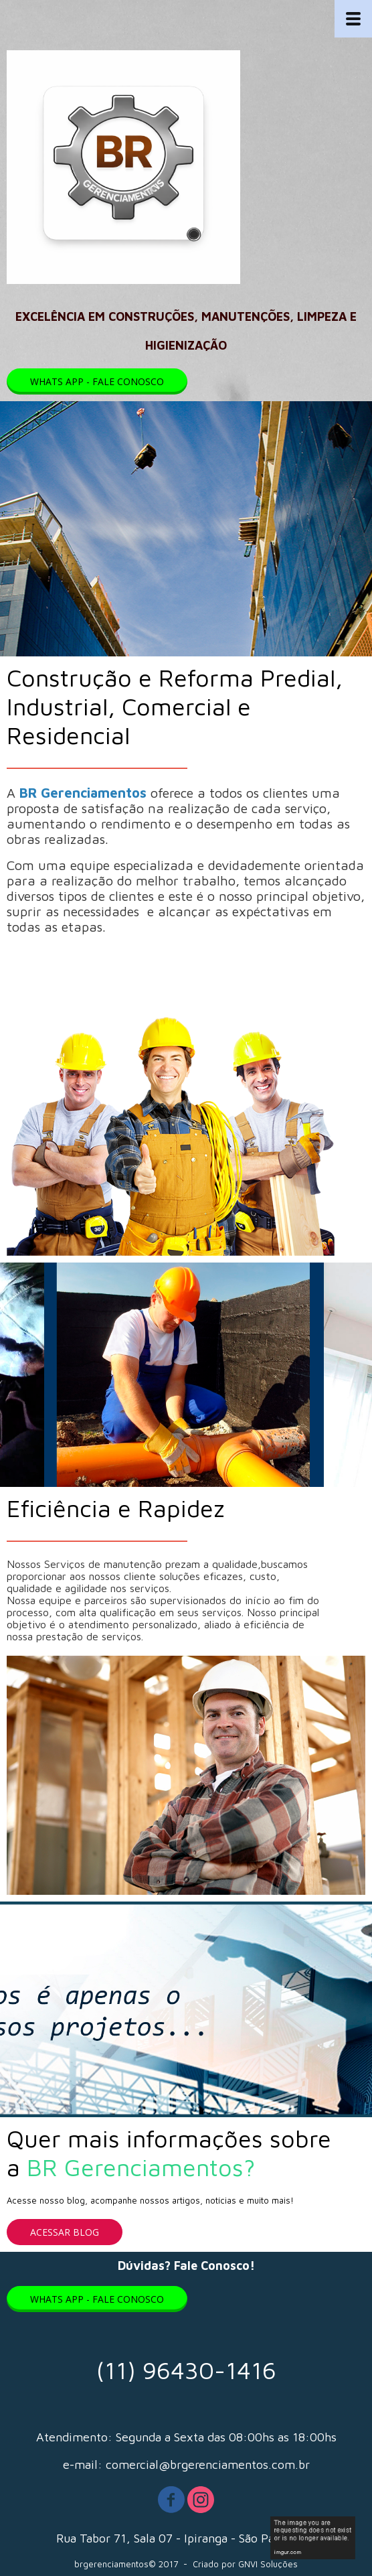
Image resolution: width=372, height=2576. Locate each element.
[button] (97, 381)
